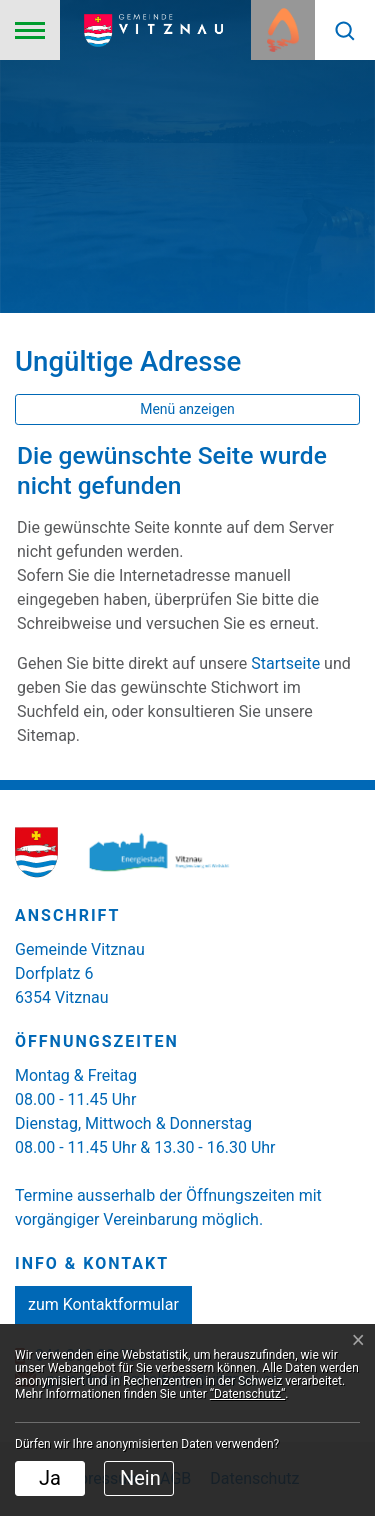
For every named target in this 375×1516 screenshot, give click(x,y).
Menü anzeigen (187, 409)
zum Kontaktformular (103, 1304)
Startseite (285, 663)
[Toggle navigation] (30, 30)
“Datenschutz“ (247, 1394)
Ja (50, 1478)
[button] (345, 30)
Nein (140, 1478)
